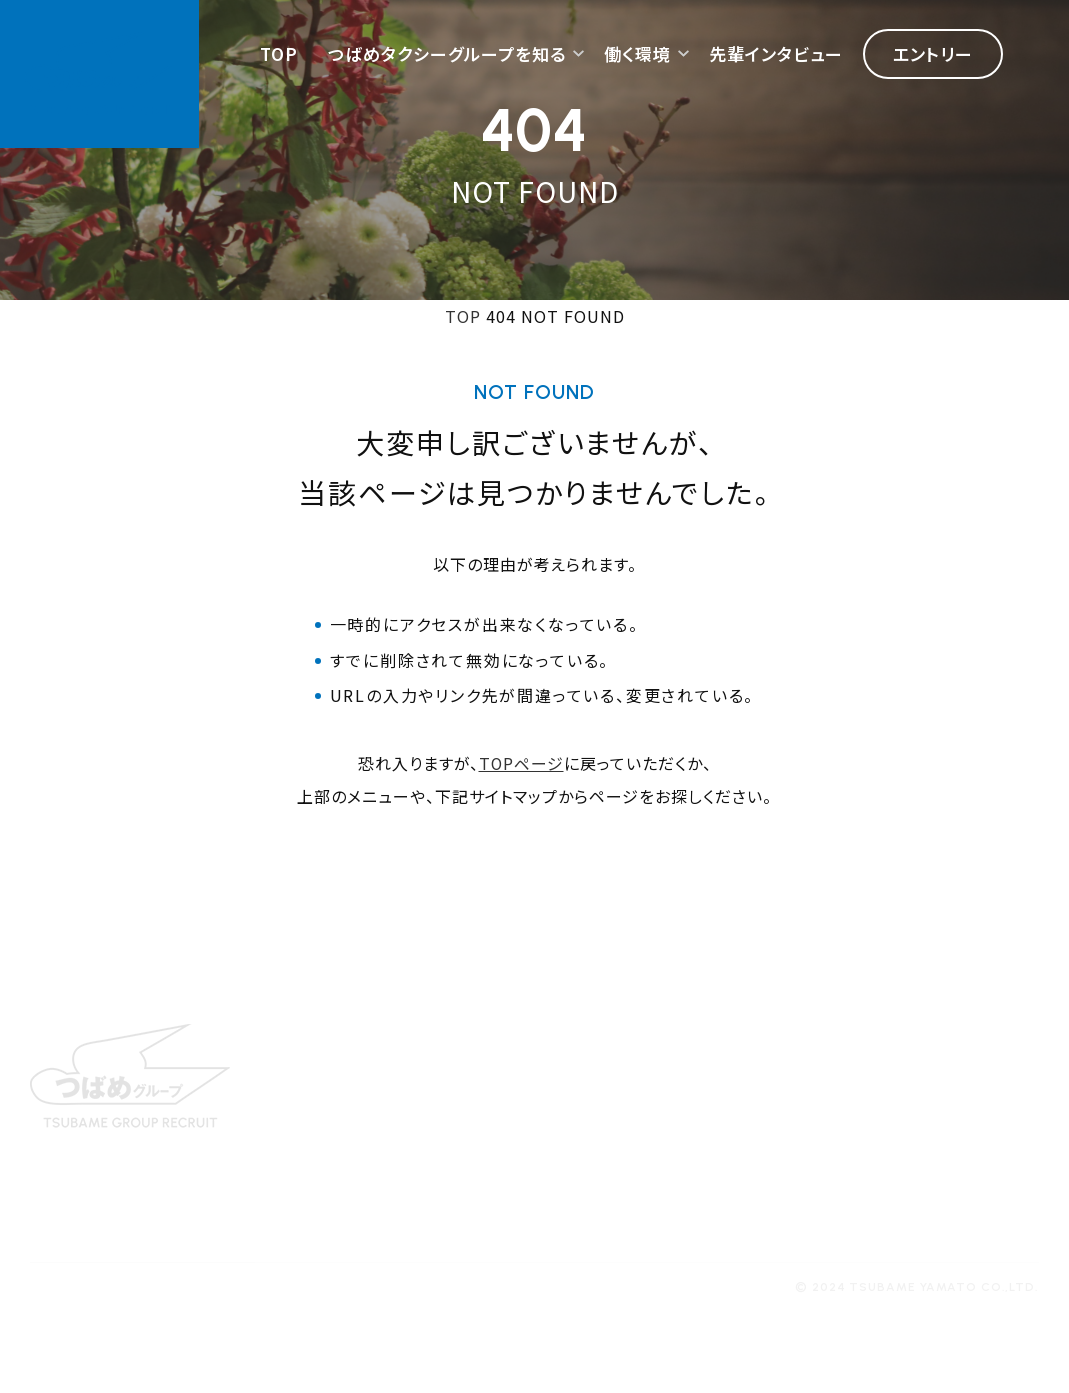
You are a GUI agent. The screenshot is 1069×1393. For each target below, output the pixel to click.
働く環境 (637, 54)
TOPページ (521, 763)
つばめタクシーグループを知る (447, 54)
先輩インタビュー (776, 54)
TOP (279, 54)
